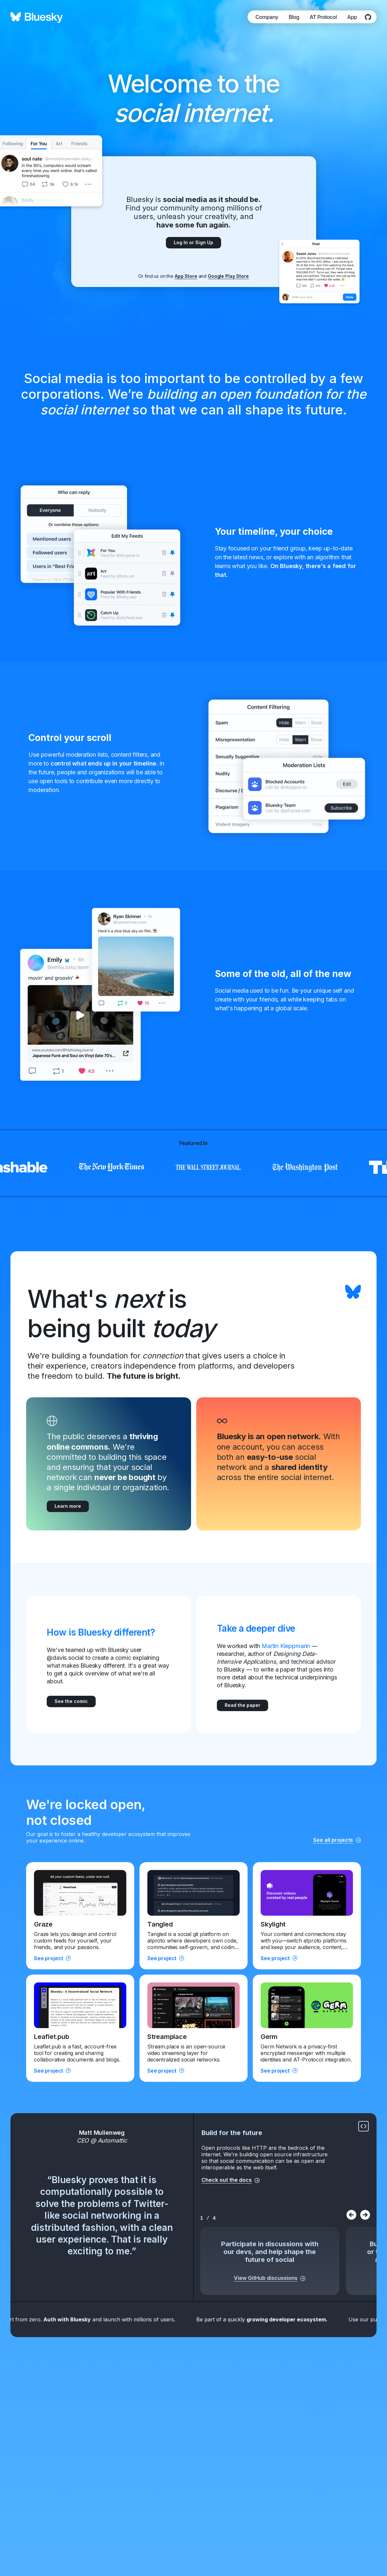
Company (266, 17)
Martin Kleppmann (286, 1645)
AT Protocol (323, 17)
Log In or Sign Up (193, 242)
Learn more (68, 1506)
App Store (186, 276)
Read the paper (242, 1705)
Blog (294, 17)
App (352, 17)
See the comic (71, 1701)
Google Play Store (228, 276)
